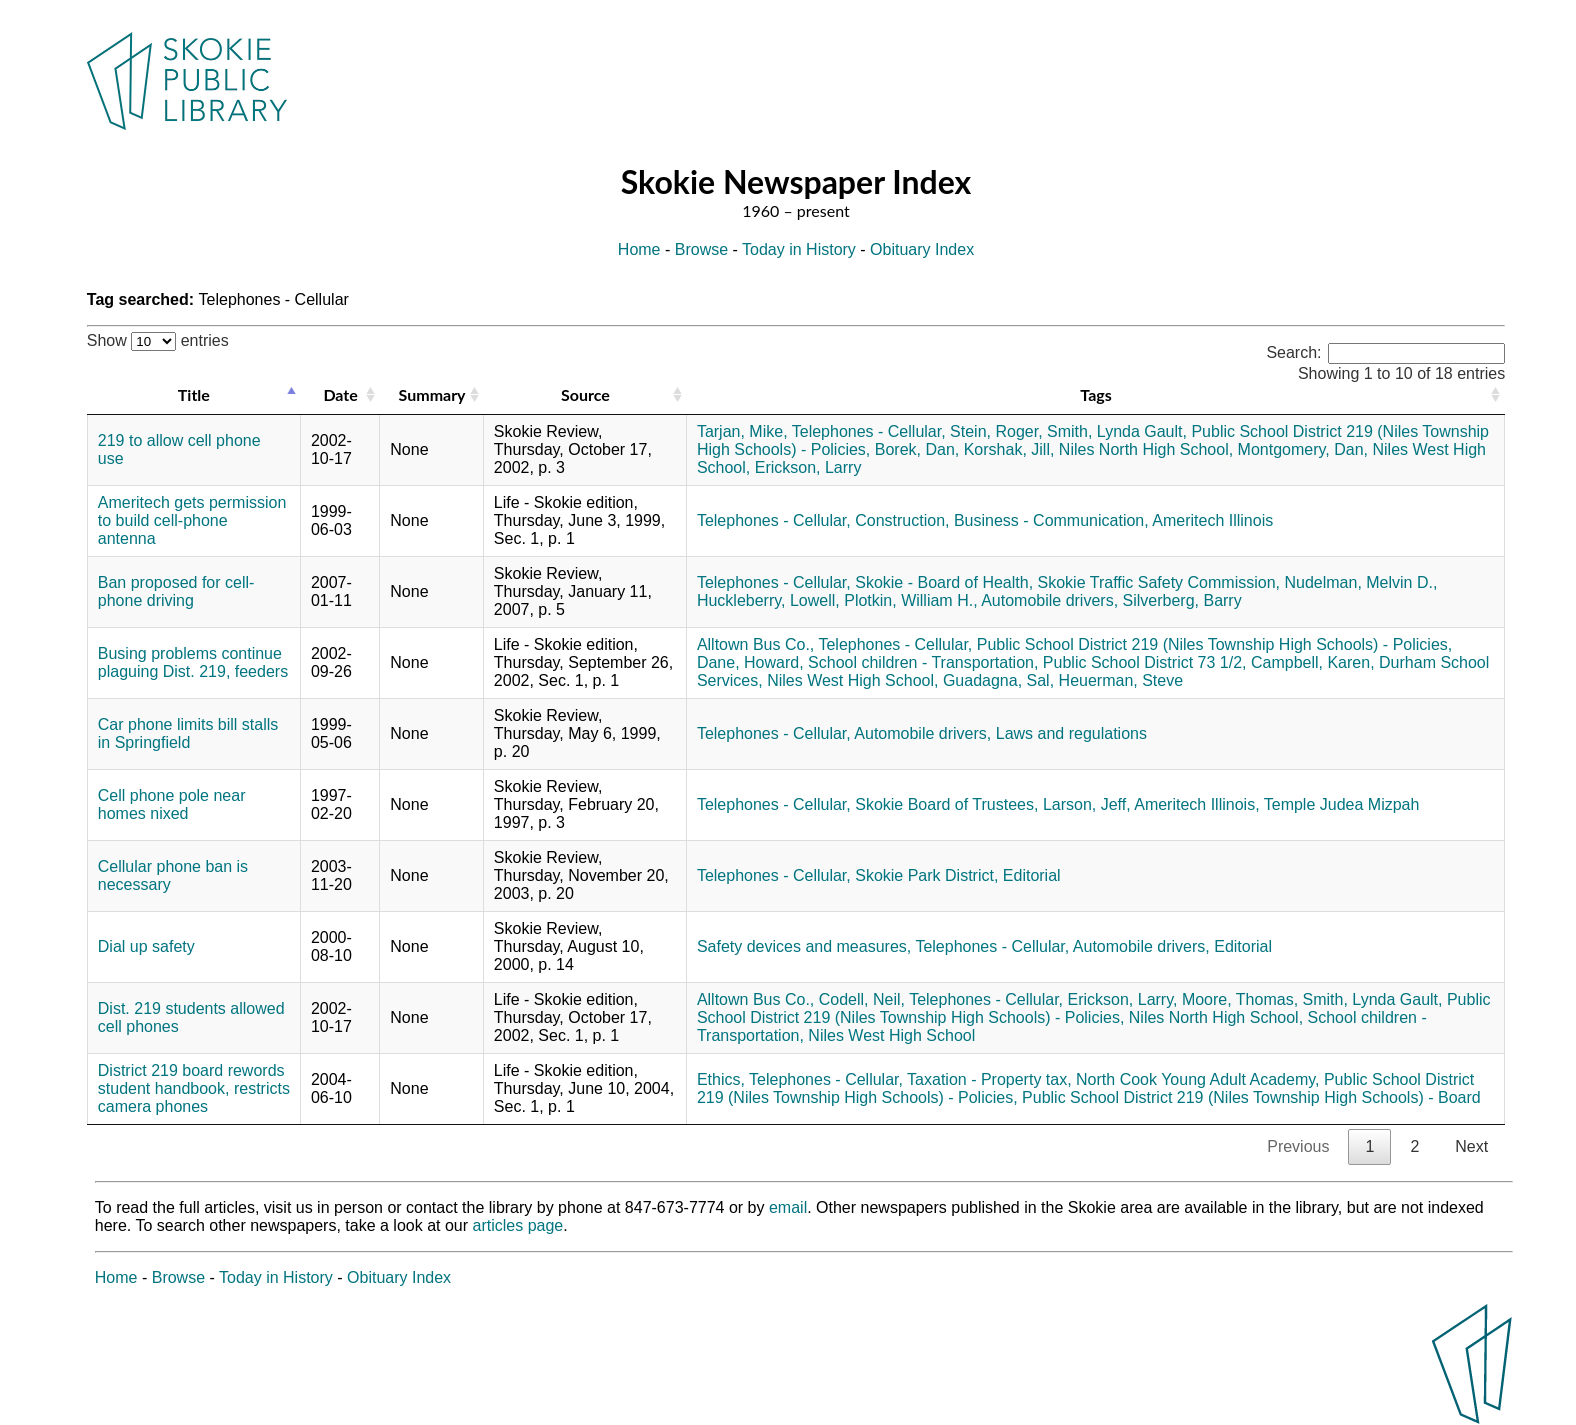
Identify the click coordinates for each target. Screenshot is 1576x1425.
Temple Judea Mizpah (1342, 804)
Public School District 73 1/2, (1145, 662)
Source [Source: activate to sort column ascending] (585, 394)
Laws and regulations (1071, 733)
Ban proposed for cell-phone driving (176, 591)
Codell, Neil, (862, 999)
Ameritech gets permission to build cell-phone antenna (192, 520)
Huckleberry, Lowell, (768, 600)
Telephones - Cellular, (869, 431)
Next (1471, 1146)
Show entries (158, 340)
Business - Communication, (1051, 520)
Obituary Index (922, 249)
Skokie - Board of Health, (944, 582)
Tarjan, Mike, (742, 431)
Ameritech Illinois (1212, 520)
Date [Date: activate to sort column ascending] (340, 394)
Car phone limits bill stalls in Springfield (188, 733)
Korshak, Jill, (1009, 449)
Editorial (1032, 875)
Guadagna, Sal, (998, 680)
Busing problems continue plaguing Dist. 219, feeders (193, 662)
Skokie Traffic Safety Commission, (1159, 582)
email (788, 1207)
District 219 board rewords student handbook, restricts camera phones (194, 1088)
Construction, (902, 520)
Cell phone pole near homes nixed (172, 804)
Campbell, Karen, (1313, 662)
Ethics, (721, 1079)
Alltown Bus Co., (755, 644)
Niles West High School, (852, 680)
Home (639, 249)
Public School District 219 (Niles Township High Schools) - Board (1251, 1097)
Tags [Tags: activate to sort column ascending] (1095, 394)
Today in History (799, 249)
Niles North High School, (1146, 449)
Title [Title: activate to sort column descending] (194, 394)
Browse (701, 249)
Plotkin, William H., (910, 600)
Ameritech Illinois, (1196, 804)
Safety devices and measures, (804, 946)
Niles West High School (891, 1035)
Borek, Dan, (917, 449)
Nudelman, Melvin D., (1360, 582)
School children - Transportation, (923, 662)
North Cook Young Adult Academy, (1197, 1079)
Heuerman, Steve (1121, 680)
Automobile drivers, (1049, 600)
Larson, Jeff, (1087, 804)
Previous (1298, 1146)
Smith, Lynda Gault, (1117, 431)
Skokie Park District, (926, 875)
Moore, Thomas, (1240, 999)
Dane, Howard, (750, 662)
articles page (518, 1225)
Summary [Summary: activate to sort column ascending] (432, 394)
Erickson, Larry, (1122, 999)
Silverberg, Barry (1182, 600)
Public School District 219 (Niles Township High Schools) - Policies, (1214, 644)
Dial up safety (146, 946)
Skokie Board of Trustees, (946, 804)
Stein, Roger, (996, 431)
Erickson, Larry (808, 467)
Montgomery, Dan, (1303, 449)
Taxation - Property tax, (989, 1079)
